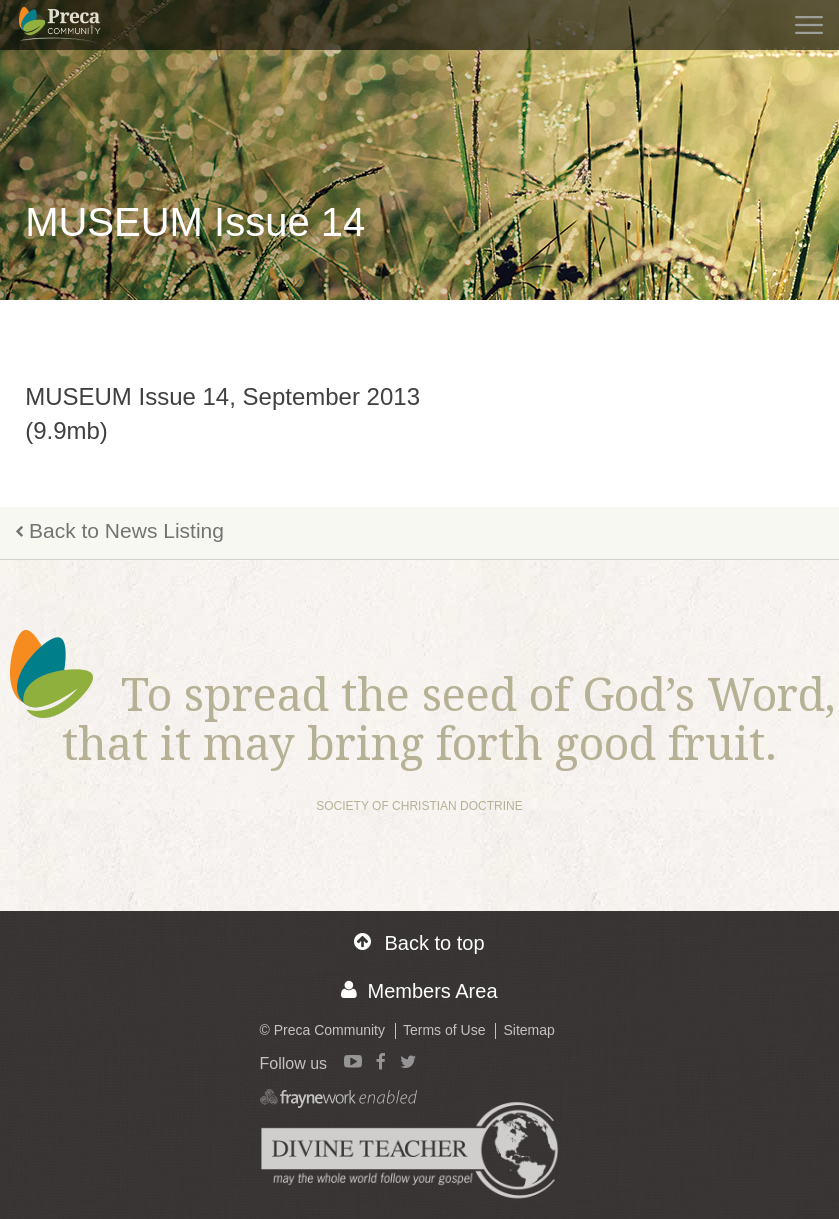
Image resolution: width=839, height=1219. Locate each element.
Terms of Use (444, 1030)
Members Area (419, 990)
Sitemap (528, 1030)
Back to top (419, 942)
